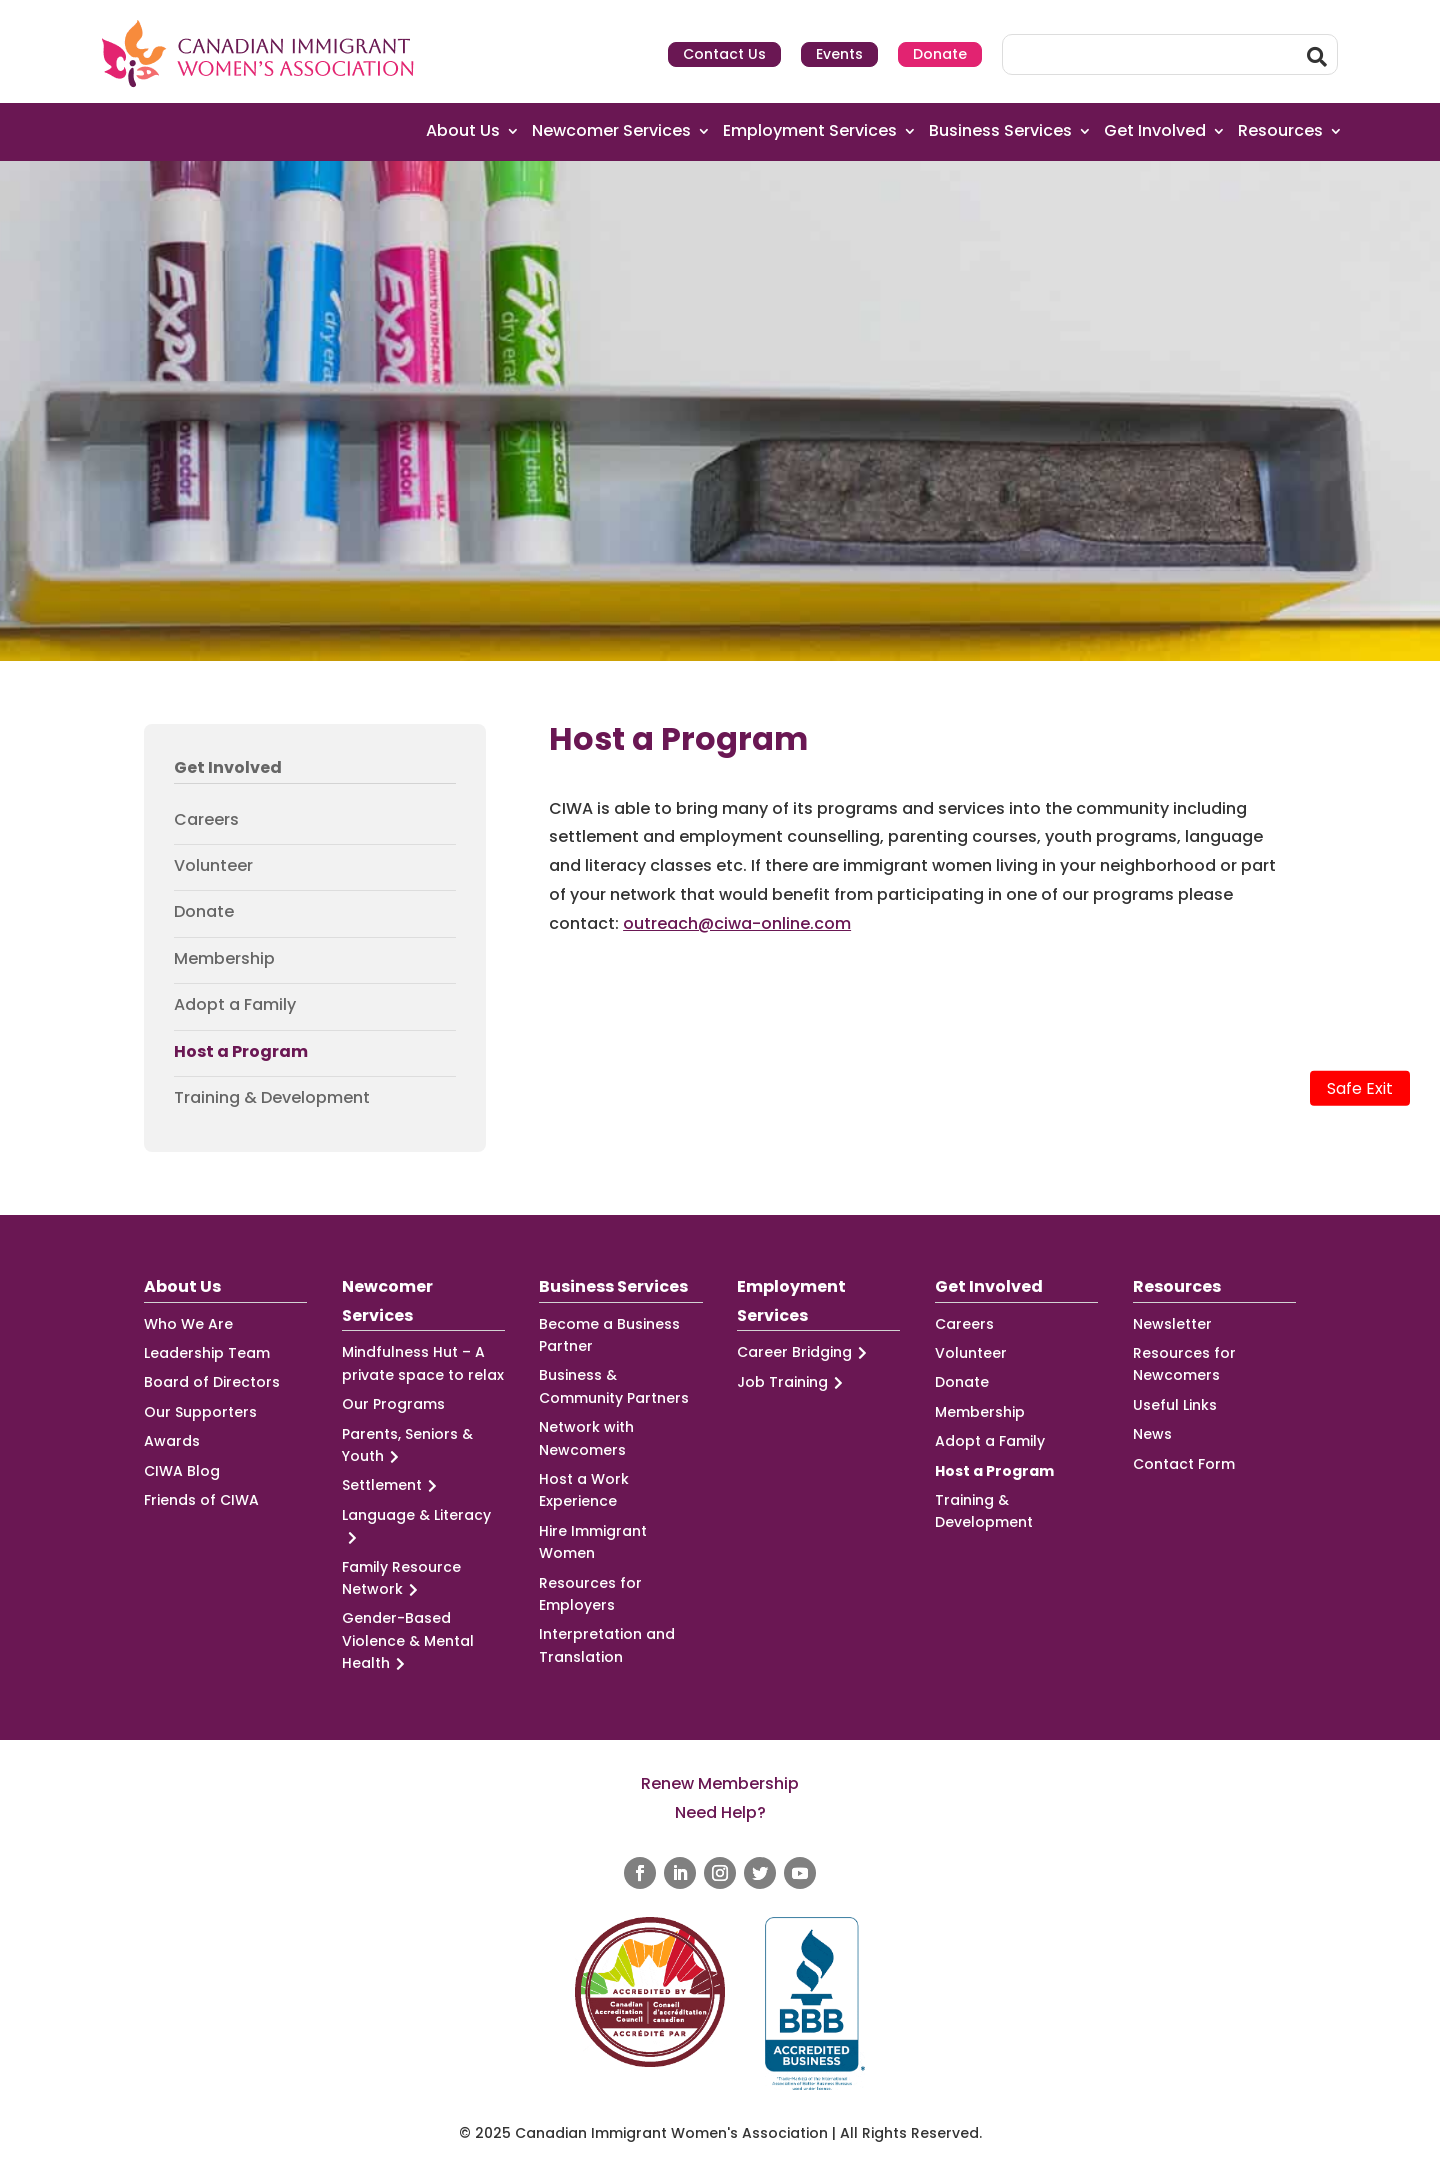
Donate (940, 54)
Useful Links (1175, 1405)
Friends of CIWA (201, 1500)
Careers (206, 820)
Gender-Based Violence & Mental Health (408, 1641)
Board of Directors (212, 1382)
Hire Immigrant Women (593, 1542)
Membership (224, 959)
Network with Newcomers (586, 1438)
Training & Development (272, 1098)
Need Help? (720, 1812)
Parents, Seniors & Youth (407, 1446)
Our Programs (393, 1404)
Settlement (392, 1485)
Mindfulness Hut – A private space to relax (423, 1363)
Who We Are (188, 1324)
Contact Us (724, 54)
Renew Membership (720, 1783)
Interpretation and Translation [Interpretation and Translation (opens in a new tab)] (607, 1645)
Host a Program (241, 1052)
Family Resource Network (401, 1579)
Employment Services (810, 131)
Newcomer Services (611, 131)
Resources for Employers (590, 1594)
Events (839, 54)
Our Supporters (200, 1412)
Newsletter (1172, 1324)
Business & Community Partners (614, 1386)
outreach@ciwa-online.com (737, 923)
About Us (463, 131)
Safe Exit (1360, 1088)
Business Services (1000, 131)
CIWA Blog (182, 1471)
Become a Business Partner (609, 1335)
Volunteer (213, 866)
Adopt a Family (235, 1005)
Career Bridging (805, 1352)
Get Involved (1155, 131)
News (1152, 1434)
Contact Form (1184, 1464)
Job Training (793, 1382)
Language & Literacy (416, 1527)
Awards (172, 1441)
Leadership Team (207, 1353)
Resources (1280, 131)
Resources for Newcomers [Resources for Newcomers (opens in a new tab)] (1184, 1364)
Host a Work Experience (584, 1490)
